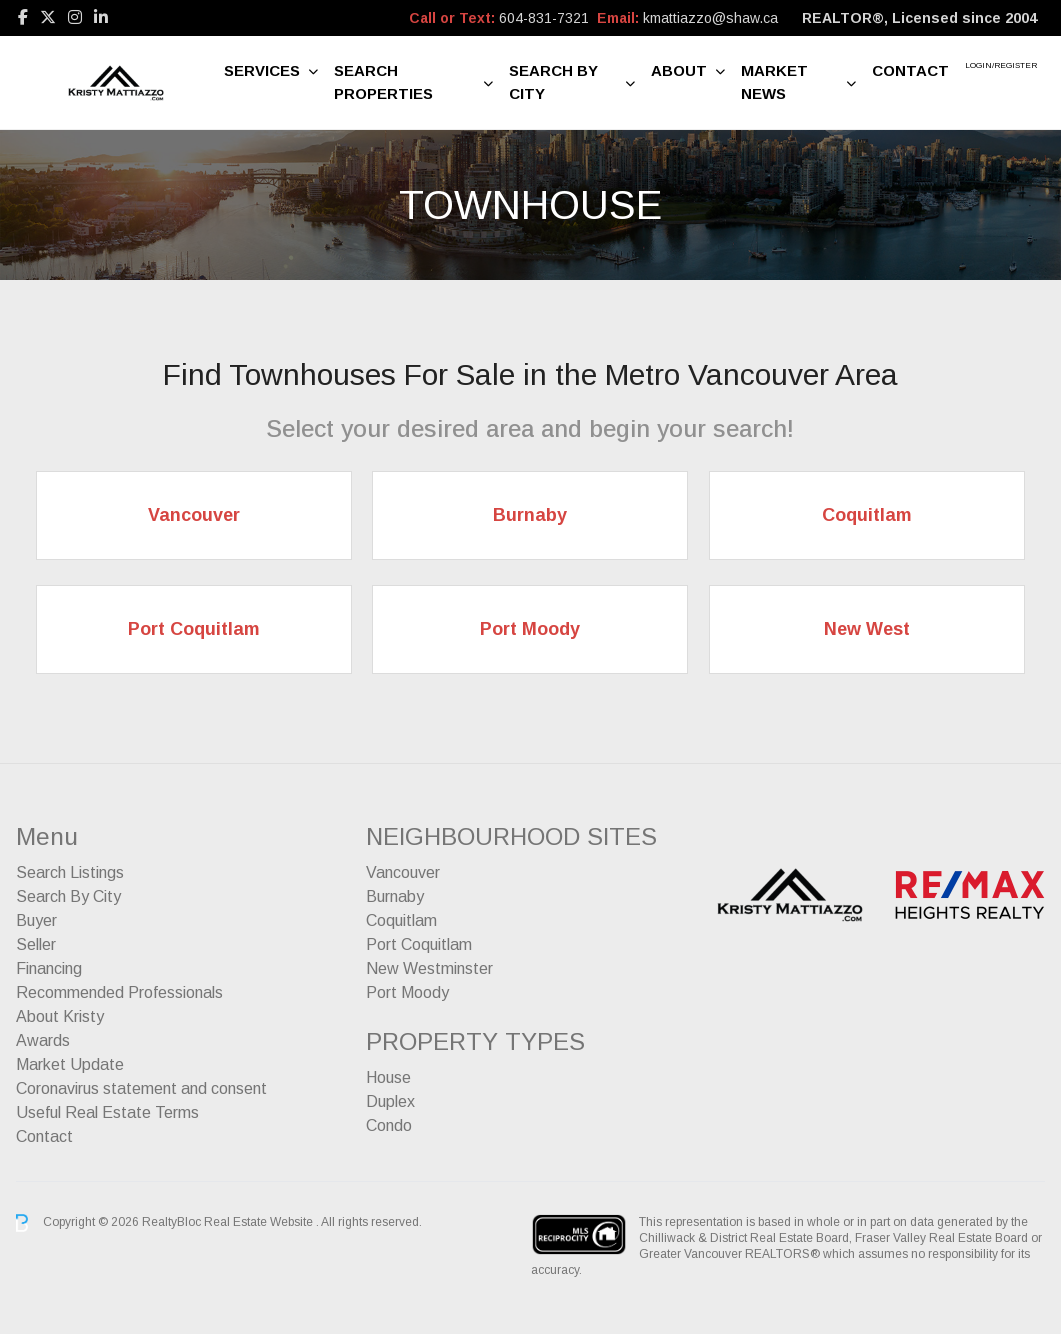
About (679, 70)
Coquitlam (401, 920)
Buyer (36, 920)
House (388, 1077)
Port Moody (407, 992)
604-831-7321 (544, 18)
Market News (774, 82)
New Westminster (429, 968)
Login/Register (1001, 65)
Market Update (70, 1064)
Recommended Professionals (119, 992)
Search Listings (70, 872)
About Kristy (60, 1016)
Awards (43, 1040)
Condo (389, 1125)
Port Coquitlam (419, 944)
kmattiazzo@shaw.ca (710, 18)
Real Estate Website (260, 1222)
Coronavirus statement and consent (141, 1088)
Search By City (553, 82)
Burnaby (395, 896)
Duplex (390, 1101)
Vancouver (403, 872)
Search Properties (383, 82)
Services (262, 70)
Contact (910, 70)
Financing (49, 968)
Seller (36, 944)
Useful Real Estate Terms (107, 1112)
